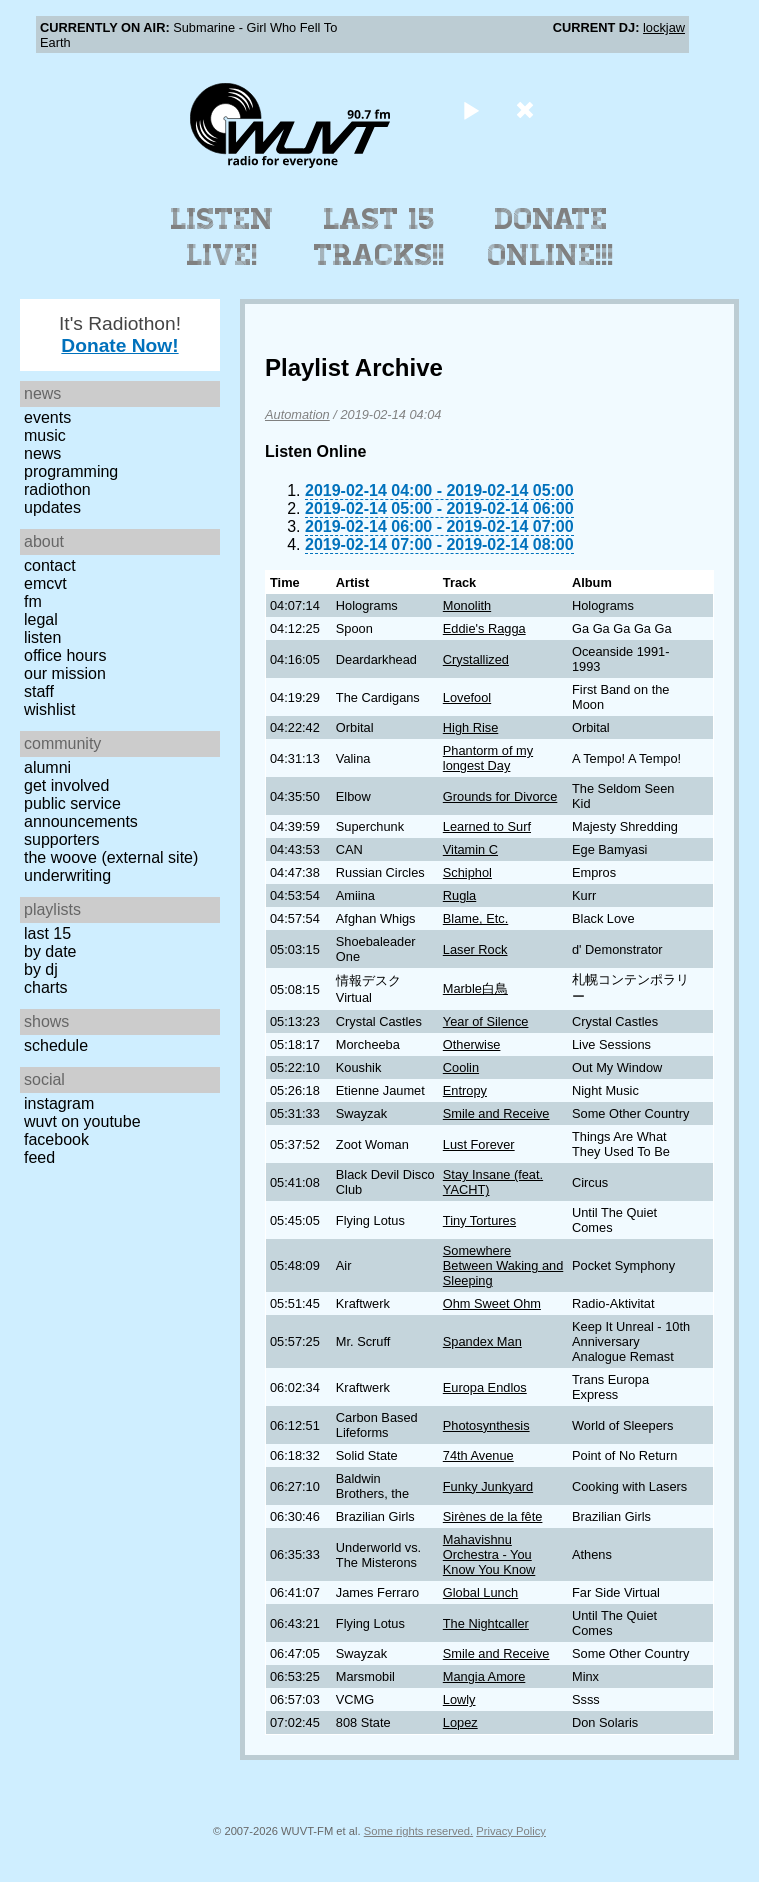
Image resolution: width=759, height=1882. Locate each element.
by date (50, 951)
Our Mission (65, 673)
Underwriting (67, 875)
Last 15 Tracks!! (379, 237)
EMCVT (45, 583)
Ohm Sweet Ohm (492, 1303)
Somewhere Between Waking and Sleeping (503, 1265)
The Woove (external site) (111, 857)
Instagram (59, 1103)
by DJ (41, 969)
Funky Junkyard (488, 1486)
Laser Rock (475, 949)
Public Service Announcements (81, 812)
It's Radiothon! (120, 334)
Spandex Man (482, 1341)
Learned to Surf (487, 826)
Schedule (56, 1045)
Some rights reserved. (418, 1831)
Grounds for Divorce (500, 796)
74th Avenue (478, 1455)
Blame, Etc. (475, 918)
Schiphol (467, 872)
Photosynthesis (486, 1425)
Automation (297, 414)
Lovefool (467, 697)
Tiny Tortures (479, 1220)
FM (33, 601)
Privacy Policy (511, 1831)
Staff (39, 691)
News (42, 453)
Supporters (62, 839)
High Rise (470, 727)
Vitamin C (470, 849)
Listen (42, 637)
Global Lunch (480, 1592)
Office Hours (65, 655)
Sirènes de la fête (493, 1516)
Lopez (460, 1722)
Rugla (459, 895)
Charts (46, 987)
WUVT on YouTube (82, 1121)
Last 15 (47, 933)
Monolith (467, 605)
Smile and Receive (496, 1113)
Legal (41, 619)
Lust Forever (479, 1144)
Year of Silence (486, 1021)
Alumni (47, 767)
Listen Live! (222, 237)
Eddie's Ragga (484, 628)
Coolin (461, 1067)
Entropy (465, 1090)
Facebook (56, 1139)
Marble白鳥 (475, 988)
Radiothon (57, 489)
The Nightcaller (486, 1623)
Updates (52, 507)
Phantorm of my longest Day (488, 758)
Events (47, 417)
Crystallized (476, 659)
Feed (39, 1157)
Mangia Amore (484, 1676)
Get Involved (66, 785)
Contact (50, 565)
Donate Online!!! (551, 237)
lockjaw (664, 27)
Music (45, 435)
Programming (71, 471)
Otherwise (472, 1044)
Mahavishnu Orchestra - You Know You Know (489, 1554)
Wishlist (50, 709)
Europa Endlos (485, 1387)
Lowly (459, 1699)
